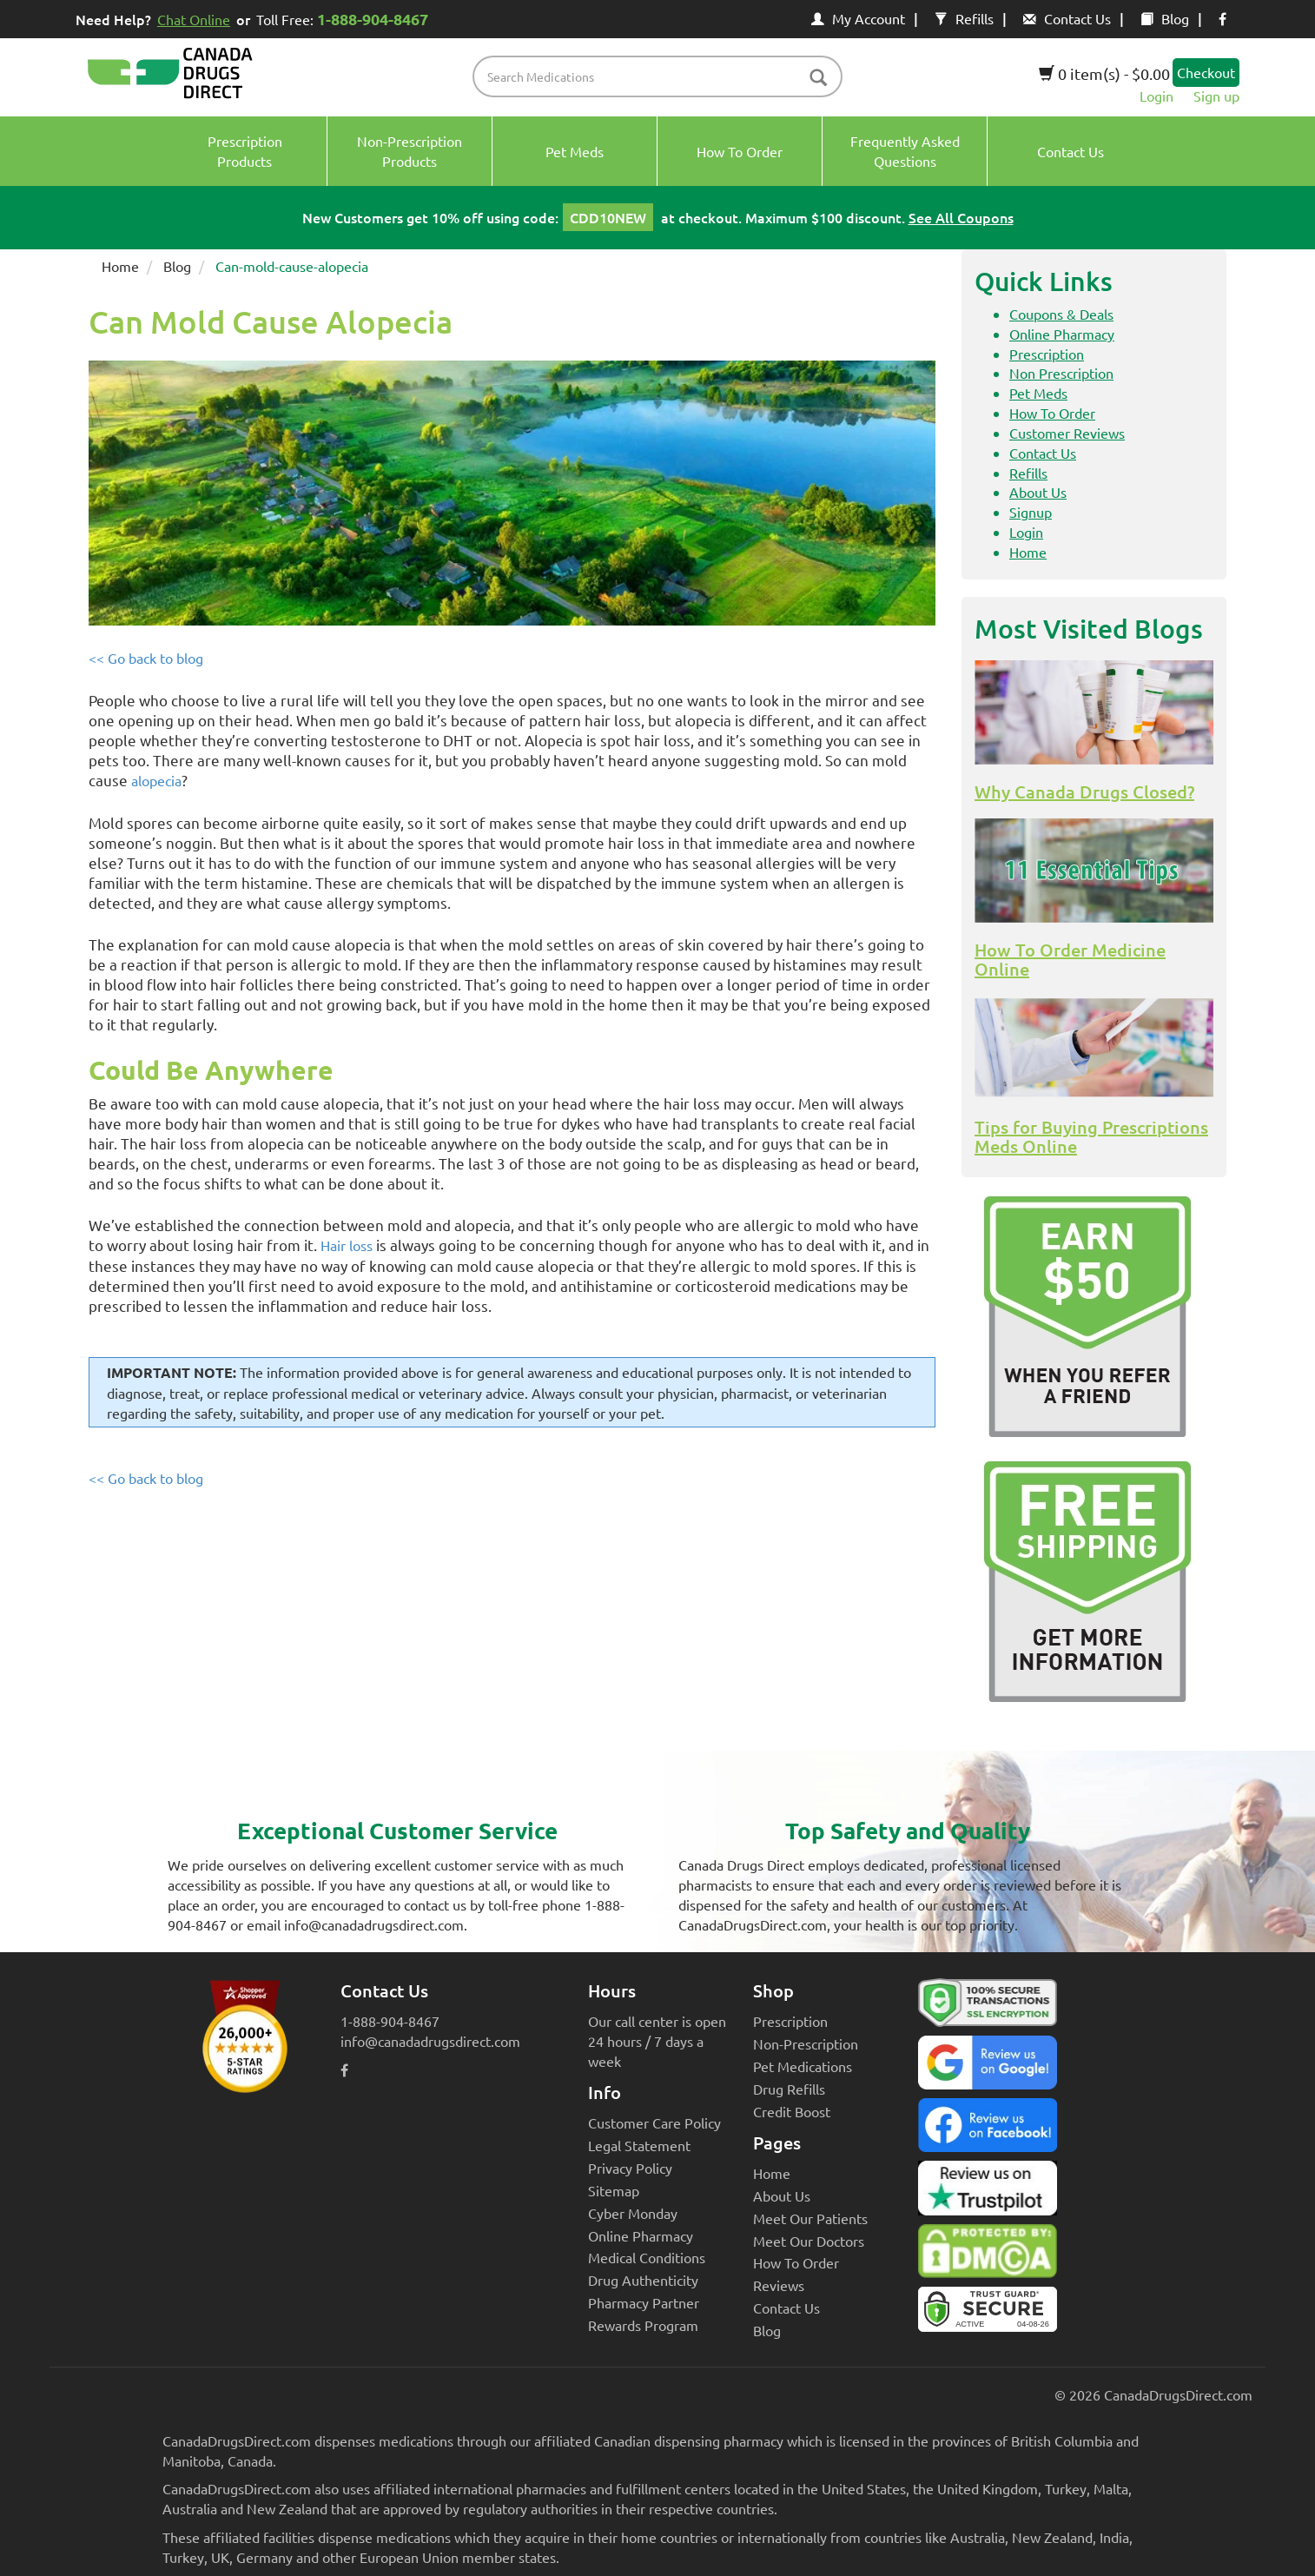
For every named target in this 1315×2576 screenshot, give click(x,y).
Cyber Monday (632, 2213)
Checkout (1206, 72)
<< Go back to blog (146, 657)
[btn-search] (818, 78)
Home (120, 266)
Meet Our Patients (810, 2218)
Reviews (778, 2285)
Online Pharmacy (1061, 333)
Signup (1030, 511)
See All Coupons (961, 217)
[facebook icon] (1222, 18)
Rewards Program (643, 2325)
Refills (964, 18)
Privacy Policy (630, 2167)
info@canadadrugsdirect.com (430, 2041)
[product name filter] (662, 76)
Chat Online (193, 19)
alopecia (156, 780)
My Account (858, 18)
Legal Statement (639, 2145)
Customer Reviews (1067, 432)
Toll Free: (345, 19)
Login (1156, 95)
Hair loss (346, 1245)
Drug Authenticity (643, 2279)
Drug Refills (789, 2088)
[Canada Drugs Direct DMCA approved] (987, 2255)
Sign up (1216, 95)
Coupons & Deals (1061, 313)
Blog (1164, 18)
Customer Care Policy (654, 2122)
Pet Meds (1038, 392)
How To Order (1052, 412)
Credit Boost (791, 2111)
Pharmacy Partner (643, 2302)
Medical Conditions (646, 2257)
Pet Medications (802, 2066)
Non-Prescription (805, 2043)
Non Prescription (1061, 372)
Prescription (1046, 353)
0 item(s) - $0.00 (1104, 73)
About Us (1038, 491)
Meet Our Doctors (808, 2240)
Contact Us (1067, 18)
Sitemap (613, 2190)
